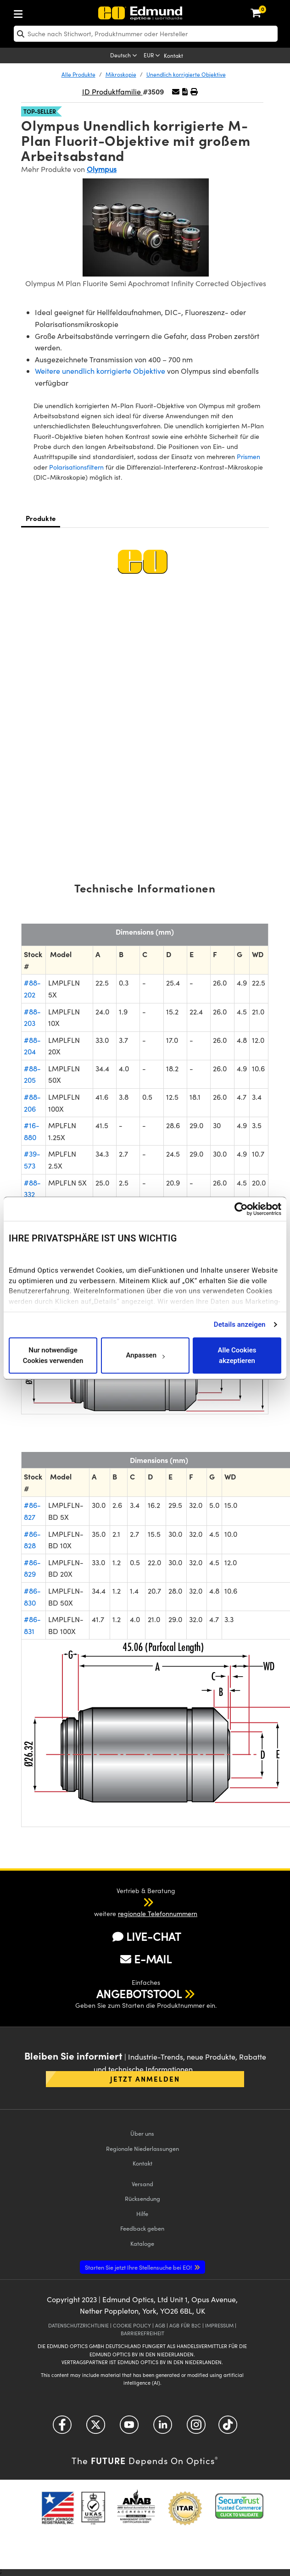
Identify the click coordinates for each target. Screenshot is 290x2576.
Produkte (41, 518)
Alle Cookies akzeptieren (237, 1355)
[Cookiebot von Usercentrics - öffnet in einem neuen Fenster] (241, 1209)
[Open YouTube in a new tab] (129, 2428)
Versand (142, 2184)
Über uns (142, 2133)
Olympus (102, 169)
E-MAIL (146, 1958)
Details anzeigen (240, 1324)
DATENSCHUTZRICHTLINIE (78, 2325)
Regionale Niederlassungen (142, 2148)
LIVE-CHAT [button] (146, 1936)
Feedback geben (142, 2228)
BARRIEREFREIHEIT (142, 2333)
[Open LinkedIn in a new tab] (162, 2428)
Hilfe (142, 2213)
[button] (185, 91)
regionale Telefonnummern (157, 1913)
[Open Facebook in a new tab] (62, 2428)
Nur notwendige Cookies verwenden (53, 1355)
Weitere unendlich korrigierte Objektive (100, 371)
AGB (160, 2325)
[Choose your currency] (152, 56)
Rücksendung (142, 2198)
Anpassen (145, 1356)
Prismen (248, 456)
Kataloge (142, 2243)
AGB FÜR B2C (185, 2325)
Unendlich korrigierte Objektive (186, 74)
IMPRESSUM (219, 2325)
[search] (146, 34)
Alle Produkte (78, 74)
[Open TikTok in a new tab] (228, 2428)
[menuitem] (48, 12)
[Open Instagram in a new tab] (196, 2428)
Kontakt (173, 55)
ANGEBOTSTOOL (139, 1993)
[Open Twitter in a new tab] (96, 2428)
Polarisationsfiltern (76, 467)
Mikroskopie (121, 74)
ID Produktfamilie (112, 91)
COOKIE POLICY (132, 2325)
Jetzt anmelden (145, 2078)
